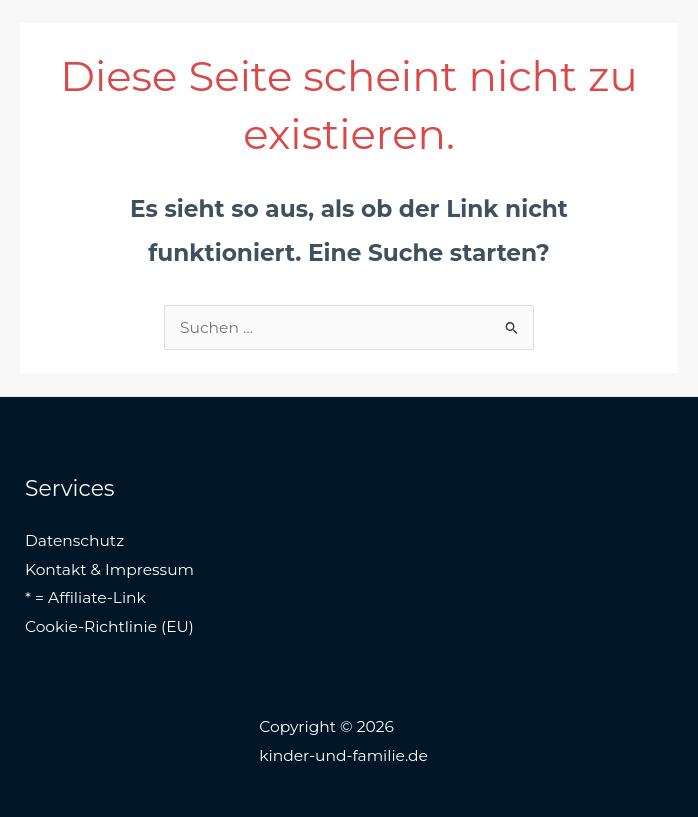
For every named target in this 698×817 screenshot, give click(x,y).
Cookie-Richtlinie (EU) (109, 626)
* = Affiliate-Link (85, 597)
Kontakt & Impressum (109, 569)
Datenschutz (74, 540)
